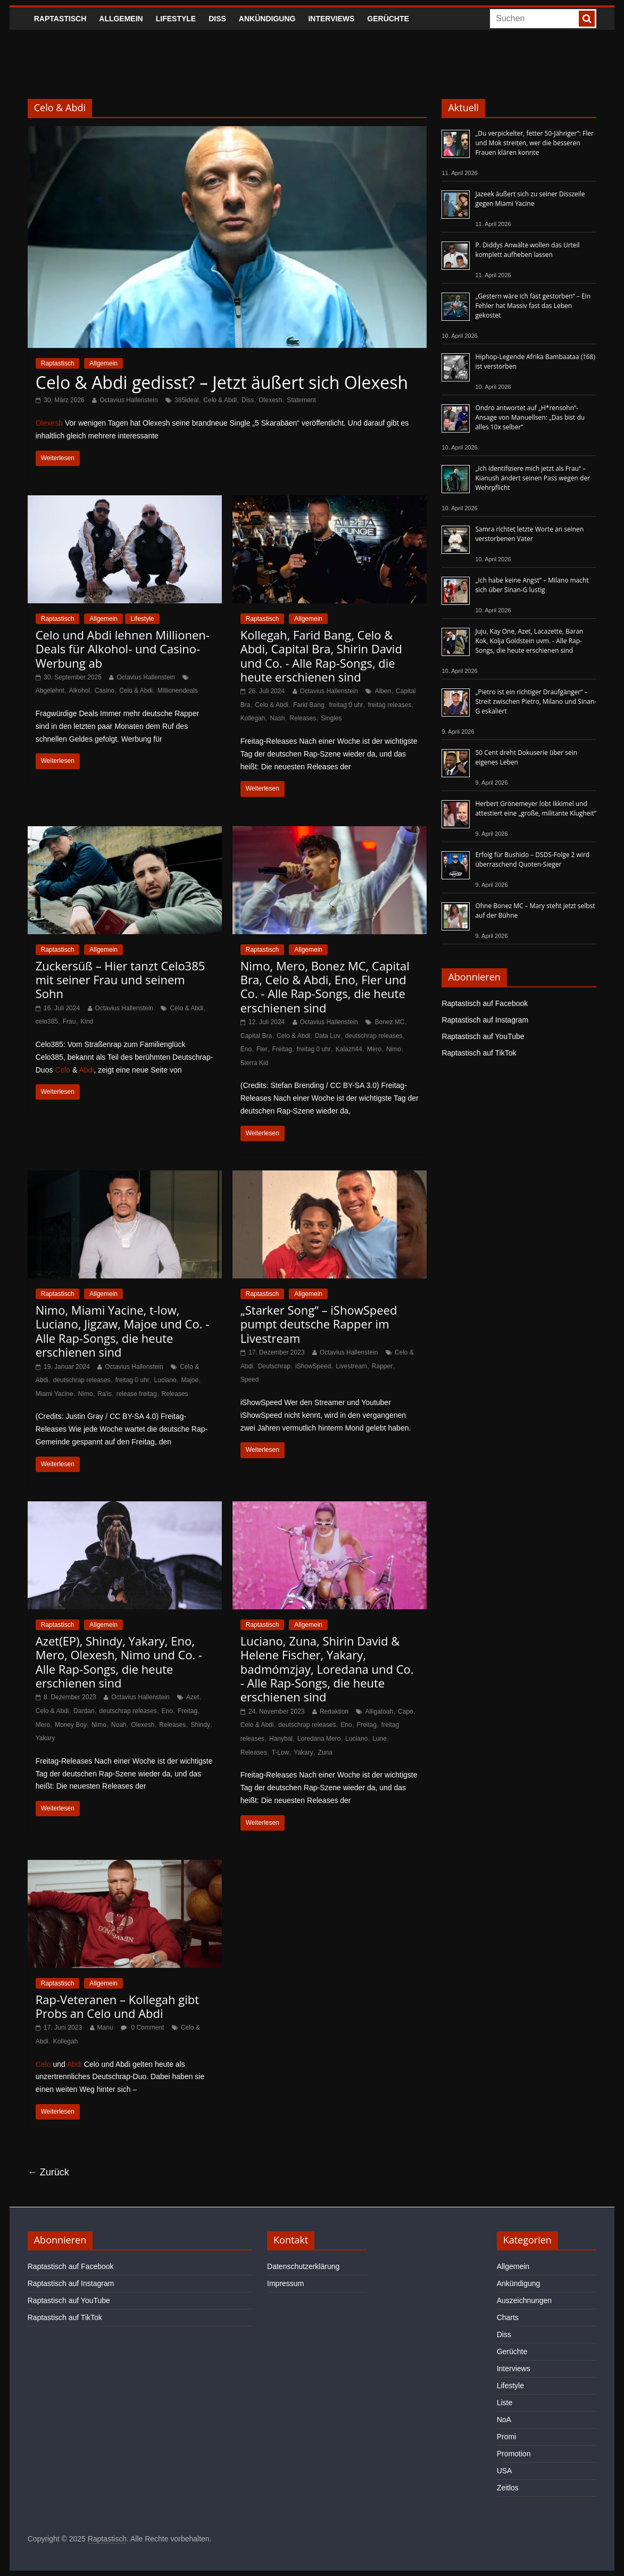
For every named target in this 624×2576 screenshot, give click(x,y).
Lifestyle (176, 18)
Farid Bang (309, 705)
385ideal (186, 400)
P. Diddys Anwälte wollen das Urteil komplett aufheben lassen (527, 249)
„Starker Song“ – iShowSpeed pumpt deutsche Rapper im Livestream (318, 1324)
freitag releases (389, 705)
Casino (104, 690)
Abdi (86, 1070)
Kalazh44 (349, 1049)
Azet (192, 1697)
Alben (383, 691)
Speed (249, 1379)
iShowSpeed (313, 1366)
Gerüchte (388, 18)
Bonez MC (389, 1022)
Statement (301, 400)
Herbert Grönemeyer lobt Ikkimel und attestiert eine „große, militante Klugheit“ (535, 808)
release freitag (137, 1394)
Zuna (325, 1752)
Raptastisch (60, 18)
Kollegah (252, 718)
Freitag (282, 1049)
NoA (504, 2419)
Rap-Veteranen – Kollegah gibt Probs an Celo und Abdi (117, 2006)
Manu (105, 2027)
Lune (379, 1738)
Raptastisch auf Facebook (485, 1003)
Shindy (200, 1725)
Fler (262, 1049)
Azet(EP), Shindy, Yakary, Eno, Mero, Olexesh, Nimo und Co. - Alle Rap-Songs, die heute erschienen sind (119, 1662)
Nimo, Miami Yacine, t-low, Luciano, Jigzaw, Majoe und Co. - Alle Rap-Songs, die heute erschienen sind (123, 1331)
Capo (405, 1711)
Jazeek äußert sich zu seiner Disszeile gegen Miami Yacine (530, 198)
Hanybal (281, 1738)
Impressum (285, 2283)
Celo (62, 1070)
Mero (374, 1049)
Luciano (165, 1380)
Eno (246, 1049)
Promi (507, 2436)
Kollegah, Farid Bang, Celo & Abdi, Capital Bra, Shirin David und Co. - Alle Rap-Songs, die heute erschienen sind (321, 656)
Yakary (45, 1738)
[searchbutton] (587, 19)
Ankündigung (267, 18)
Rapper (382, 1366)
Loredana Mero (318, 1738)
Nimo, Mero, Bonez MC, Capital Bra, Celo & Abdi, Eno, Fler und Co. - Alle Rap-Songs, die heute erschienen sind (325, 987)
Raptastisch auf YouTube (483, 1036)
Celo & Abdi (220, 400)
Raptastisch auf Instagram (485, 1020)
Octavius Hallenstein (128, 400)
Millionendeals (177, 690)
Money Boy (71, 1725)
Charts (508, 2317)
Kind (86, 1021)
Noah (119, 1725)
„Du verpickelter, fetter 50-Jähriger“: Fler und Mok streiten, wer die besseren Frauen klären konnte (534, 143)
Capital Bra (256, 1036)
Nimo (393, 1049)
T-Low (280, 1752)
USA (504, 2470)
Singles (331, 718)
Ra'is (104, 1394)
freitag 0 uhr (346, 705)
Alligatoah (379, 1711)
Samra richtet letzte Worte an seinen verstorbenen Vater (529, 534)
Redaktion (334, 1711)
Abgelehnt (50, 690)
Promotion (514, 2453)
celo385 (47, 1021)
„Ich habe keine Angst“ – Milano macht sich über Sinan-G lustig (531, 585)
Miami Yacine (54, 1394)
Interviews (331, 18)
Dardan (83, 1711)
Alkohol (79, 690)
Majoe (190, 1380)
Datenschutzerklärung (303, 2266)
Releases (302, 718)
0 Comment (142, 2027)
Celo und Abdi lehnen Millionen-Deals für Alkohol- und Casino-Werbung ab (123, 649)
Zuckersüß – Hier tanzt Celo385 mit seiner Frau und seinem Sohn (120, 980)
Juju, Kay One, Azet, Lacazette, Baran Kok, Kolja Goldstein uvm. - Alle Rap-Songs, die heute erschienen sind (529, 641)
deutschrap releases (374, 1036)
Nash (277, 718)
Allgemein (121, 18)
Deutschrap (274, 1366)
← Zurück (48, 2172)
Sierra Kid (254, 1063)
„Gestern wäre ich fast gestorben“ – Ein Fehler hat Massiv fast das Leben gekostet (532, 306)
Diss (217, 18)
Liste (505, 2402)
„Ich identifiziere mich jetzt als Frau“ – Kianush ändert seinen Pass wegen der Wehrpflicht (532, 478)
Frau (69, 1021)
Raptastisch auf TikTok (479, 1053)
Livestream (351, 1366)
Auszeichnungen (524, 2300)
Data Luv (327, 1036)
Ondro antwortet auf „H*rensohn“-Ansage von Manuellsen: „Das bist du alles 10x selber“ (530, 417)
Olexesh (270, 400)
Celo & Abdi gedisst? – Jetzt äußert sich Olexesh (222, 382)
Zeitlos (508, 2487)
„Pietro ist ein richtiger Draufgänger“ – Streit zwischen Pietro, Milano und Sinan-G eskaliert (535, 701)
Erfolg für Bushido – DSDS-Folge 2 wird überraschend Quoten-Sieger (532, 859)
